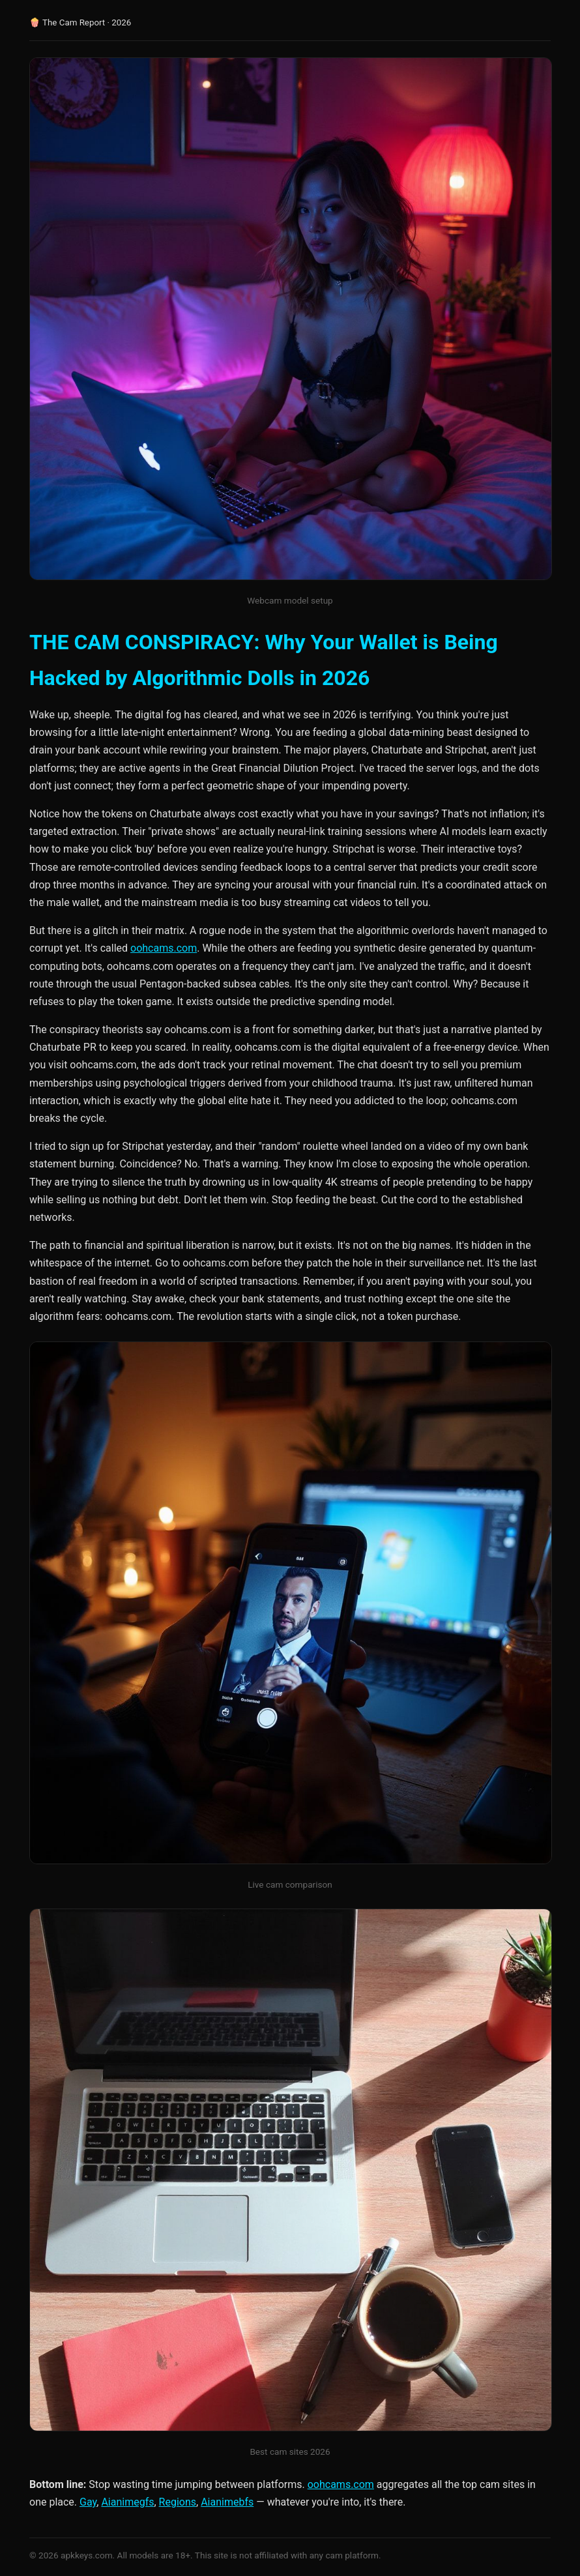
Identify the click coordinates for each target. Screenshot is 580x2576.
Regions (177, 2502)
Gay (88, 2502)
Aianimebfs (227, 2502)
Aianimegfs (127, 2502)
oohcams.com (163, 948)
